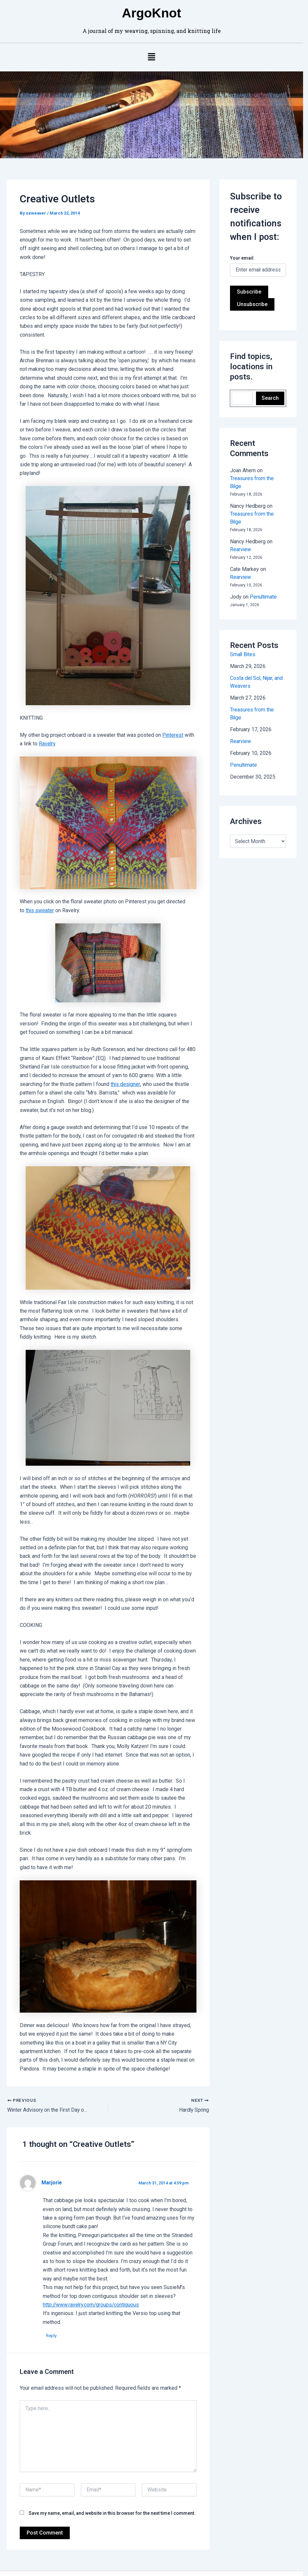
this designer (102, 1071)
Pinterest (173, 719)
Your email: (245, 259)
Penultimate (267, 582)
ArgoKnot (154, 13)
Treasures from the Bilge (261, 507)
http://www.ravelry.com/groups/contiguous (92, 2277)
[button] (154, 57)
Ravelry (43, 728)
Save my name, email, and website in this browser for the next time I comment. (112, 2485)
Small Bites (246, 640)
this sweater (40, 897)
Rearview (244, 535)
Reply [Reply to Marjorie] (51, 2307)
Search (275, 400)
